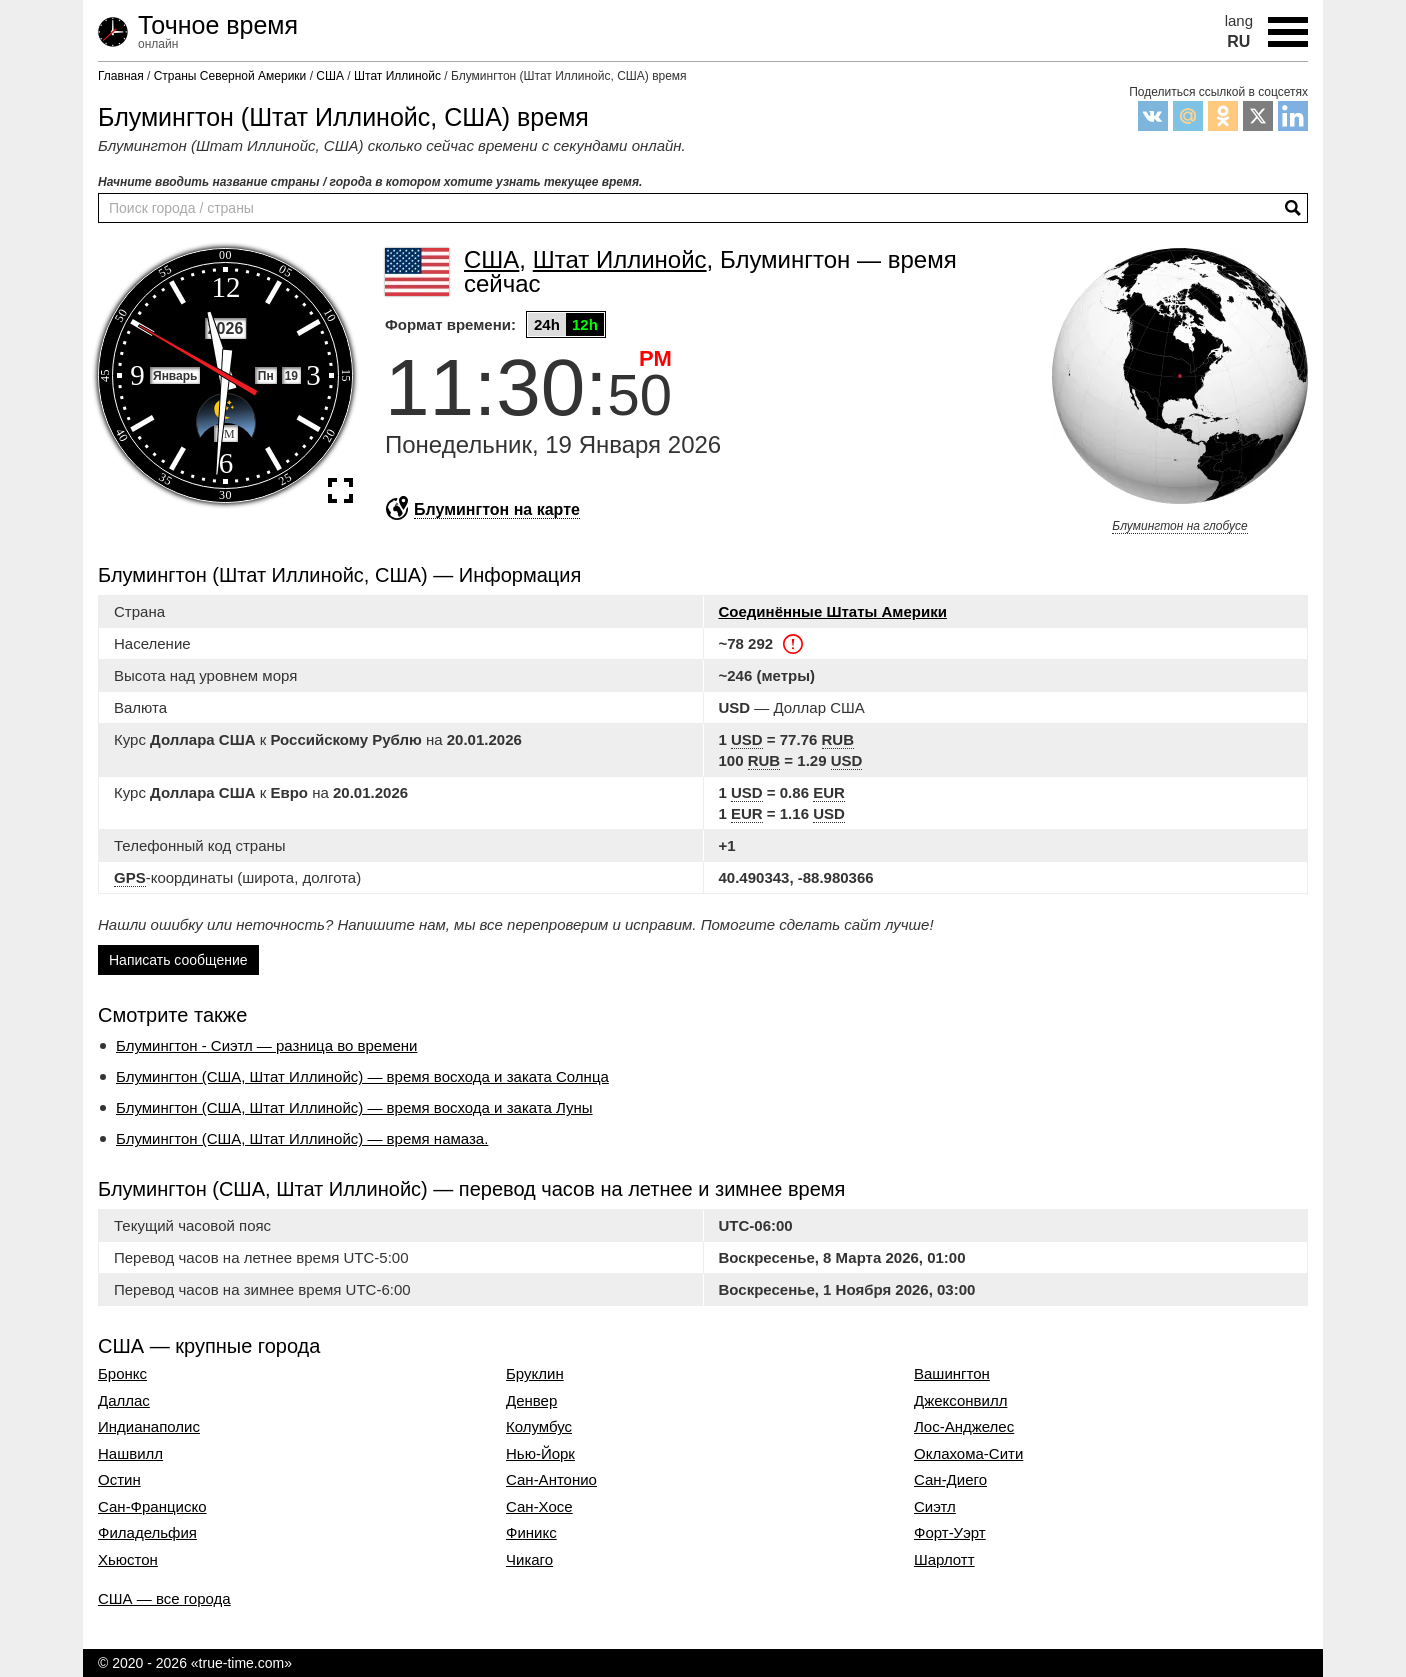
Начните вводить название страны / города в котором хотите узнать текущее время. (370, 182)
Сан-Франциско (152, 1507)
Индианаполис (149, 1427)
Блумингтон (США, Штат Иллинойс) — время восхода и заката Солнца (362, 1076)
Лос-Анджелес (964, 1427)
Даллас (124, 1401)
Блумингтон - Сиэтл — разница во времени (266, 1045)
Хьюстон (128, 1560)
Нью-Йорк (540, 1454)
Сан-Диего (950, 1480)
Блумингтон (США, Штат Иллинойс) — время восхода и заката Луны (354, 1107)
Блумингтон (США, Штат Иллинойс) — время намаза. (302, 1138)
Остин (119, 1480)
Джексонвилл (960, 1401)
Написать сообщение (178, 960)
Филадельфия (147, 1533)
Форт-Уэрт (950, 1533)
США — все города (164, 1598)
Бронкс (122, 1374)
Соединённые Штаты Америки (833, 611)
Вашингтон (952, 1374)
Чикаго (529, 1560)
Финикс (531, 1533)
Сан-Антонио (551, 1480)
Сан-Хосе (539, 1507)
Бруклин (535, 1374)
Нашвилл (130, 1454)
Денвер (531, 1401)
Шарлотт (944, 1560)
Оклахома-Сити (968, 1454)
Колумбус (539, 1427)
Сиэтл (935, 1507)
